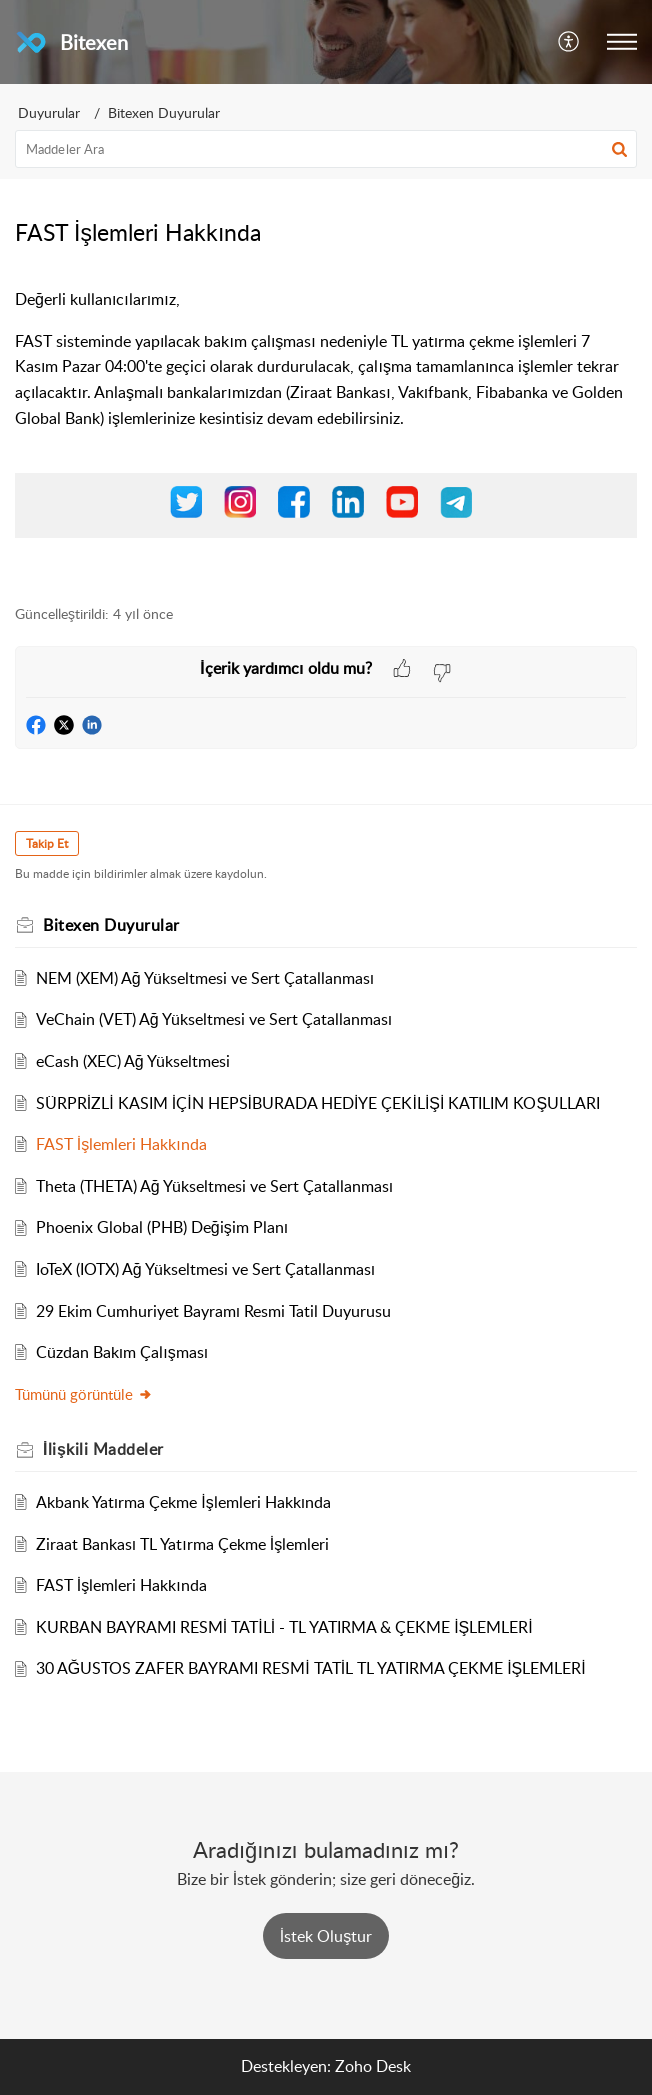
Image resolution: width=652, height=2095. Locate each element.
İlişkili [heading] (103, 1449)
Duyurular (49, 112)
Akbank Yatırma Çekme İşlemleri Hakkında (183, 1502)
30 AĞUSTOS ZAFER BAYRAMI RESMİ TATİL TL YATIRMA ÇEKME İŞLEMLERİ (311, 1668)
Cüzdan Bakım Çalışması (122, 1352)
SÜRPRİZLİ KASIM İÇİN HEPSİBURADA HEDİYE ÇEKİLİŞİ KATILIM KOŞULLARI (318, 1103)
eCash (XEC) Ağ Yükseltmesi (133, 1061)
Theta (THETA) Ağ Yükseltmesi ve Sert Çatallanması (214, 1186)
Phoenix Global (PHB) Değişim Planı (162, 1227)
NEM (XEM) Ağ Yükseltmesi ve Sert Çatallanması (205, 978)
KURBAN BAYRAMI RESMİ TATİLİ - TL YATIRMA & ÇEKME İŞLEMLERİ (284, 1627)
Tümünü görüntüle (84, 1394)
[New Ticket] (326, 1936)
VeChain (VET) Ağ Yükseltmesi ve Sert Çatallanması (214, 1019)
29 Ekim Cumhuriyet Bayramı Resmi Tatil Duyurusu (213, 1311)
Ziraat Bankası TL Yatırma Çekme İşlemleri (182, 1544)
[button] (569, 42)
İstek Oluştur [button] (326, 1936)
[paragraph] (326, 435)
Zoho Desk (373, 2066)
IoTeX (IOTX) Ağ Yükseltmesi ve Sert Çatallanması (205, 1269)
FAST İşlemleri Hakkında (121, 1144)
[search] (326, 149)
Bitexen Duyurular (164, 112)
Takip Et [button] (47, 843)
